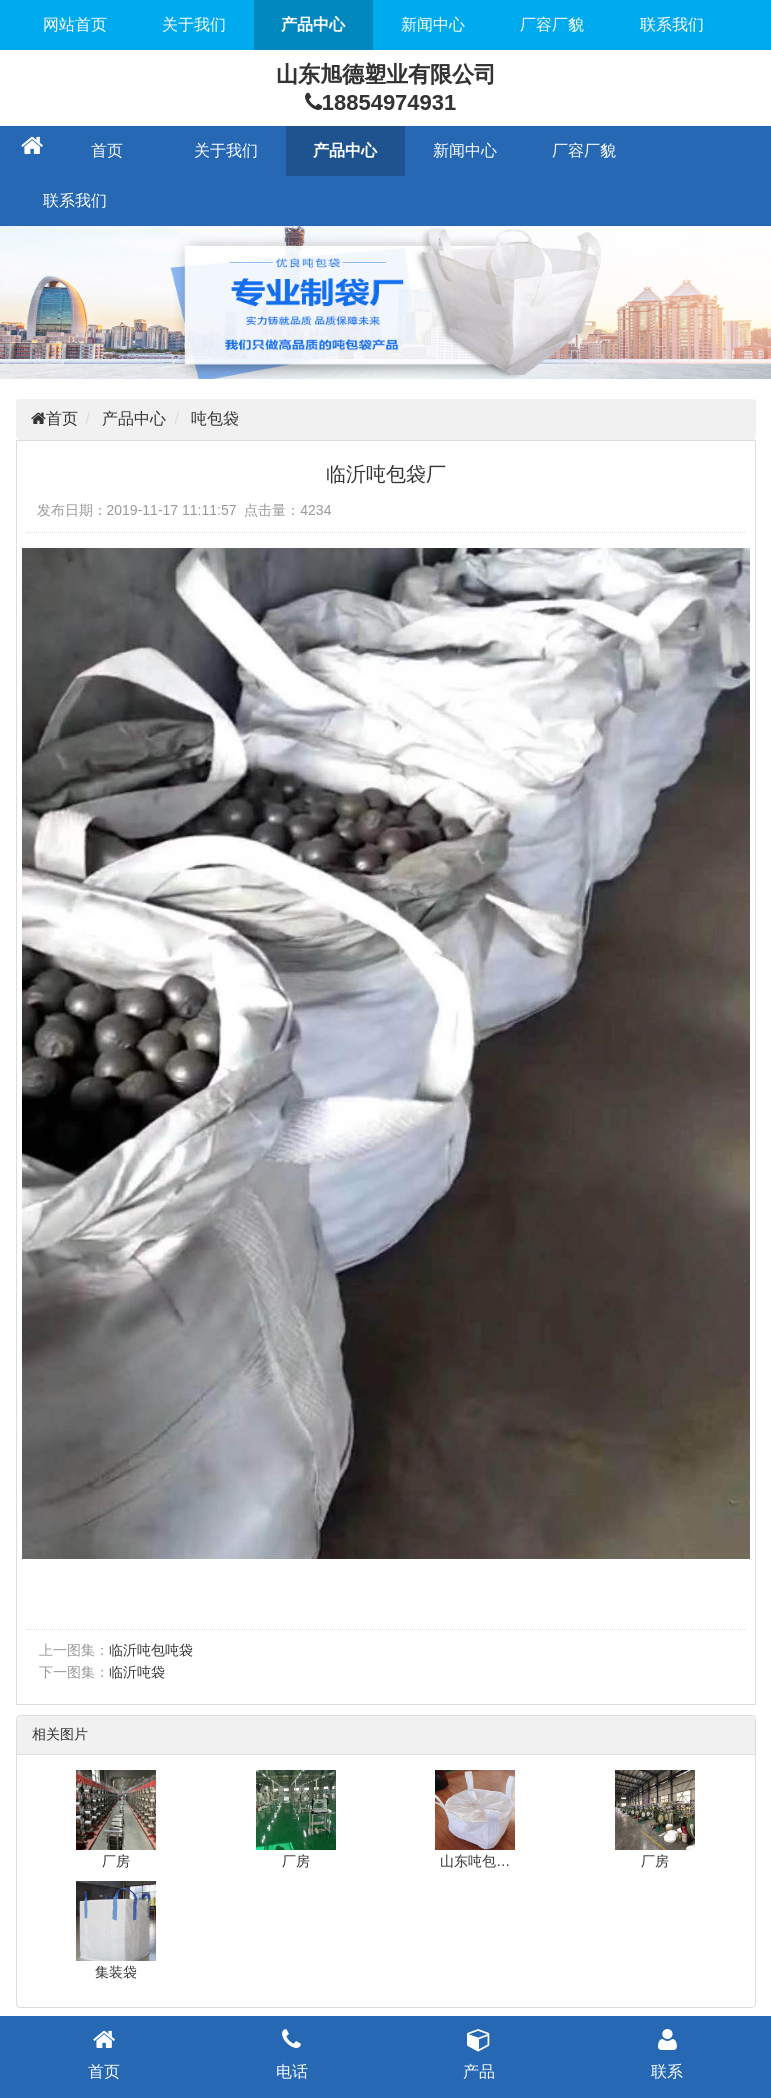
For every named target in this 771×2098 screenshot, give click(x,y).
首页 (107, 150)
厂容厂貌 (552, 24)
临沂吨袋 (137, 1672)
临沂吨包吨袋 (151, 1650)
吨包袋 (215, 418)
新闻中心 (433, 24)
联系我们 (672, 24)
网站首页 (75, 24)
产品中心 (313, 24)
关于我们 (194, 24)
